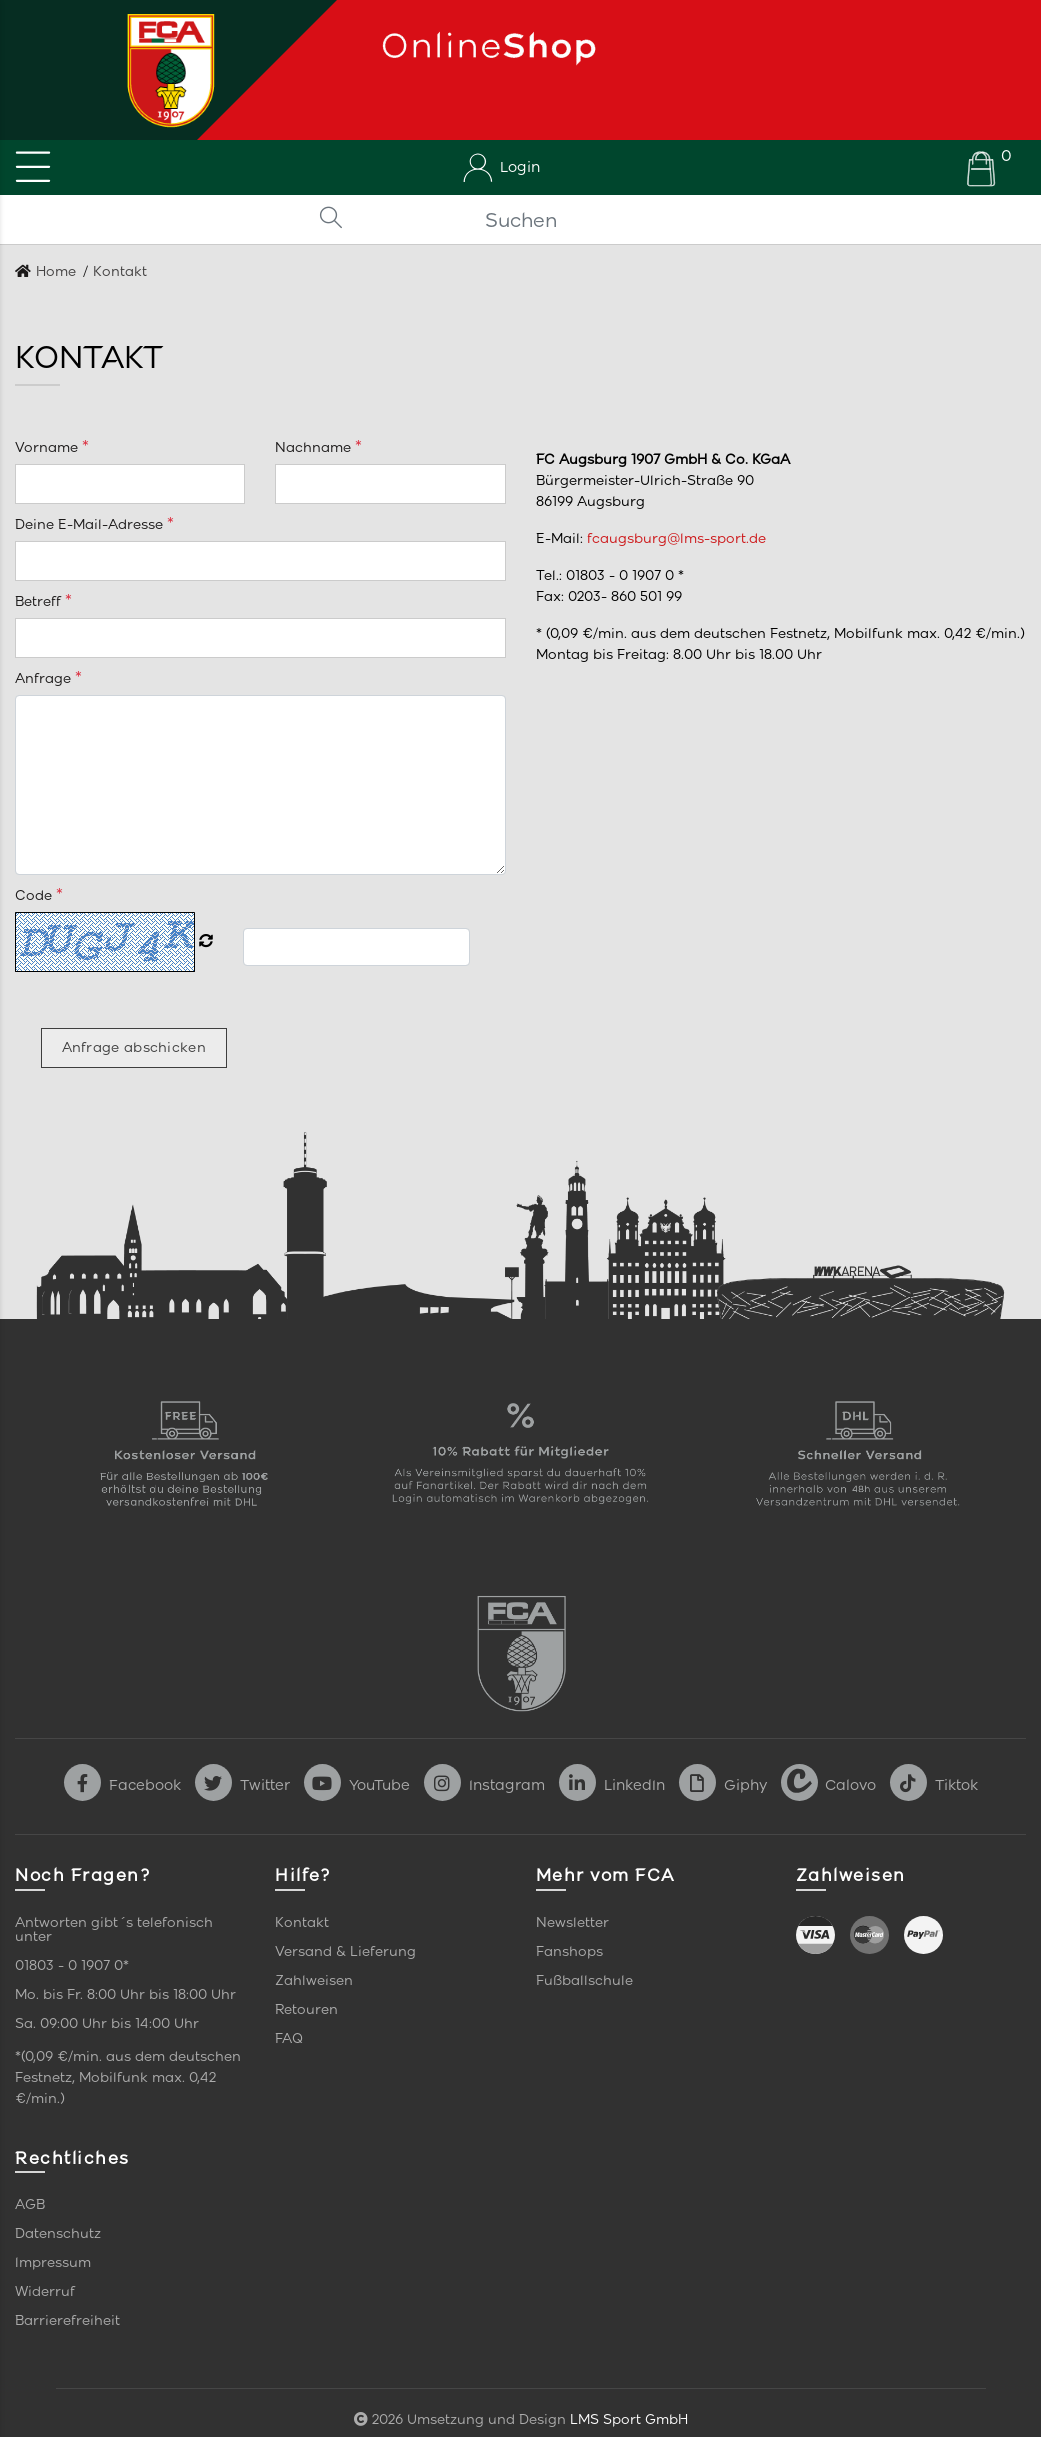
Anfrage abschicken (134, 1047)
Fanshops (569, 1951)
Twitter (242, 1785)
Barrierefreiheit (67, 2320)
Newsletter (572, 1922)
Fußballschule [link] (584, 1980)
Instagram (484, 1785)
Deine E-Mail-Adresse (91, 524)
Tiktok (934, 1785)
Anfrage (45, 678)
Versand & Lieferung (345, 1951)
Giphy (723, 1785)
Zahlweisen (314, 1980)
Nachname (315, 447)
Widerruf (45, 2291)
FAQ (289, 2038)
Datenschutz (58, 2233)
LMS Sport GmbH (629, 2419)
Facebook (122, 1785)
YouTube (357, 1785)
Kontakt (302, 1922)
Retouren (306, 2009)
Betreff (40, 601)
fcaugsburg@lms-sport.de (676, 538)
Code (35, 895)
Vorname (48, 447)
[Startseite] (164, 70)
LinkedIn (612, 1785)
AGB (30, 2204)
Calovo (828, 1785)
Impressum (53, 2262)
